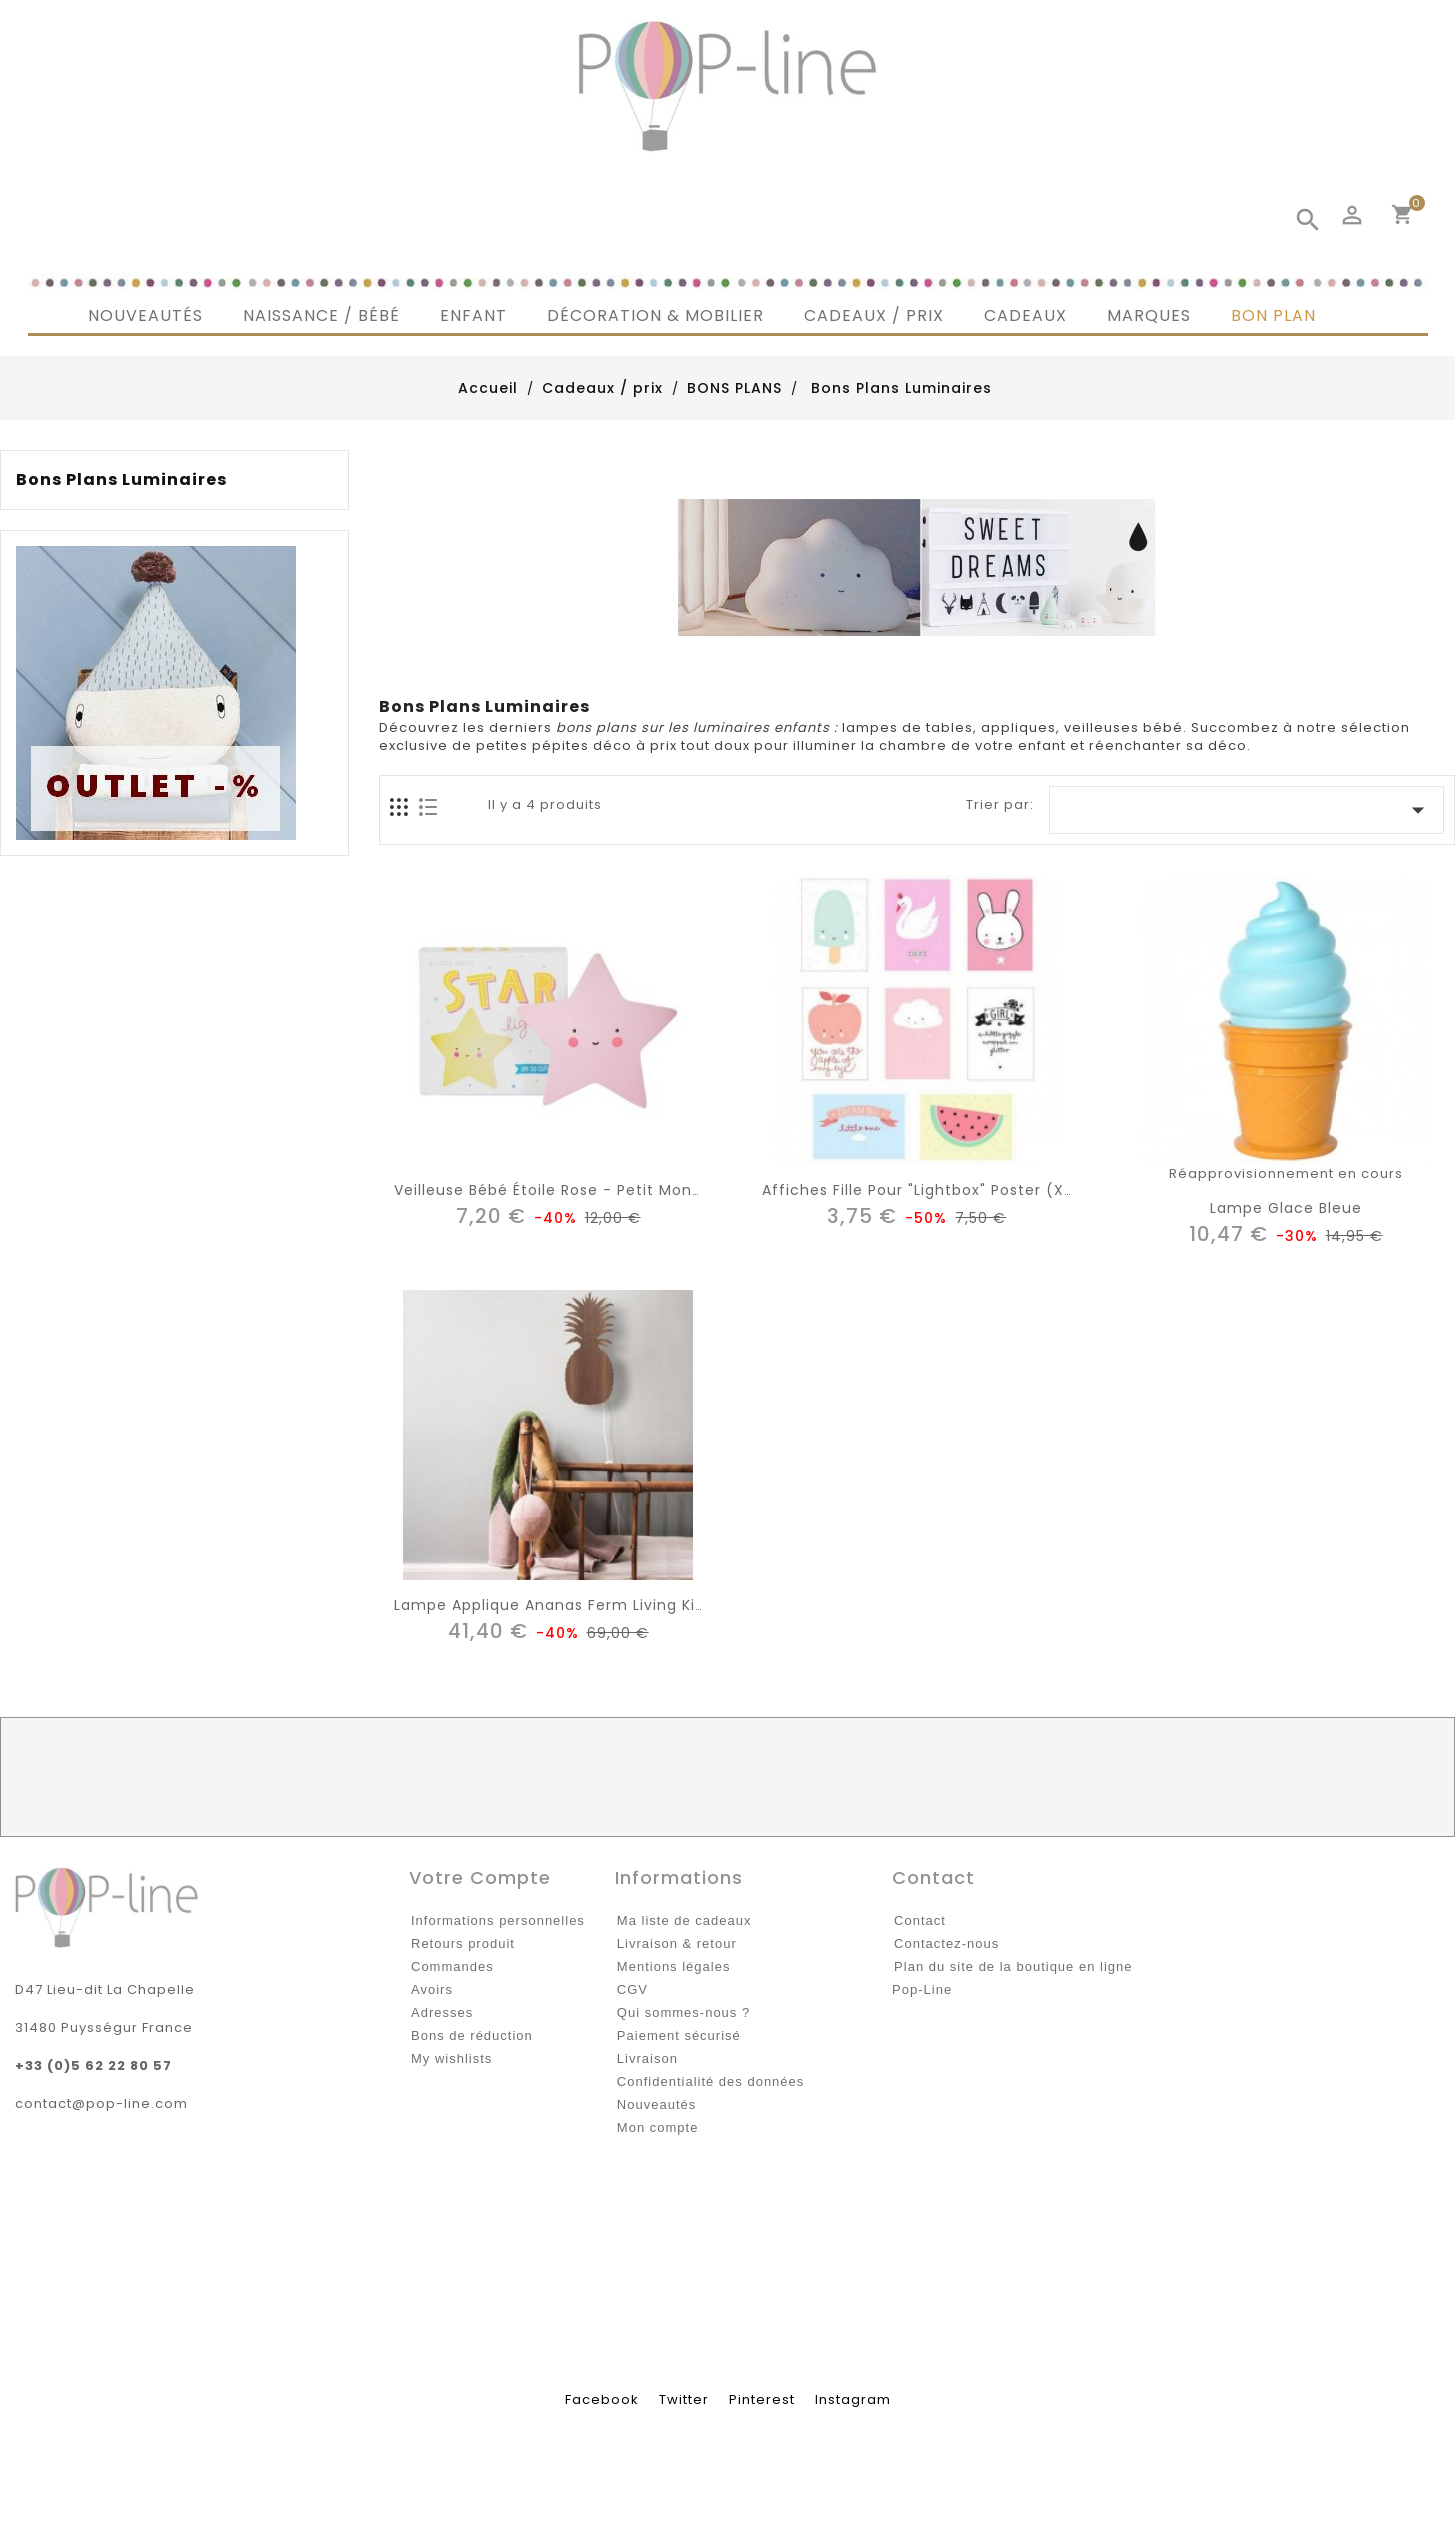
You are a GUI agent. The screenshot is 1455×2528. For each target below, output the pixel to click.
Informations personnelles (498, 1920)
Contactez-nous (946, 1943)
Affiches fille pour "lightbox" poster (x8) (922, 1190)
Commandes (452, 1966)
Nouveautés (656, 2104)
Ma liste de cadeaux (684, 1920)
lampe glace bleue (1286, 1208)
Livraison (647, 2058)
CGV (632, 1989)
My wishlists (451, 2058)
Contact (920, 1920)
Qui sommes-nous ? (683, 2012)
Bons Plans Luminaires (121, 480)
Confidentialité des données (710, 2081)
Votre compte (480, 1877)
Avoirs (432, 1989)
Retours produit (463, 1943)
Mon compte (658, 2127)
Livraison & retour (677, 1943)
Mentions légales (674, 1966)
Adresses (442, 2012)
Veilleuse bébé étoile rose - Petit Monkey (556, 1190)
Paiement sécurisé (679, 2035)
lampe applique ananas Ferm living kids (553, 1605)
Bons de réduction (472, 2035)
